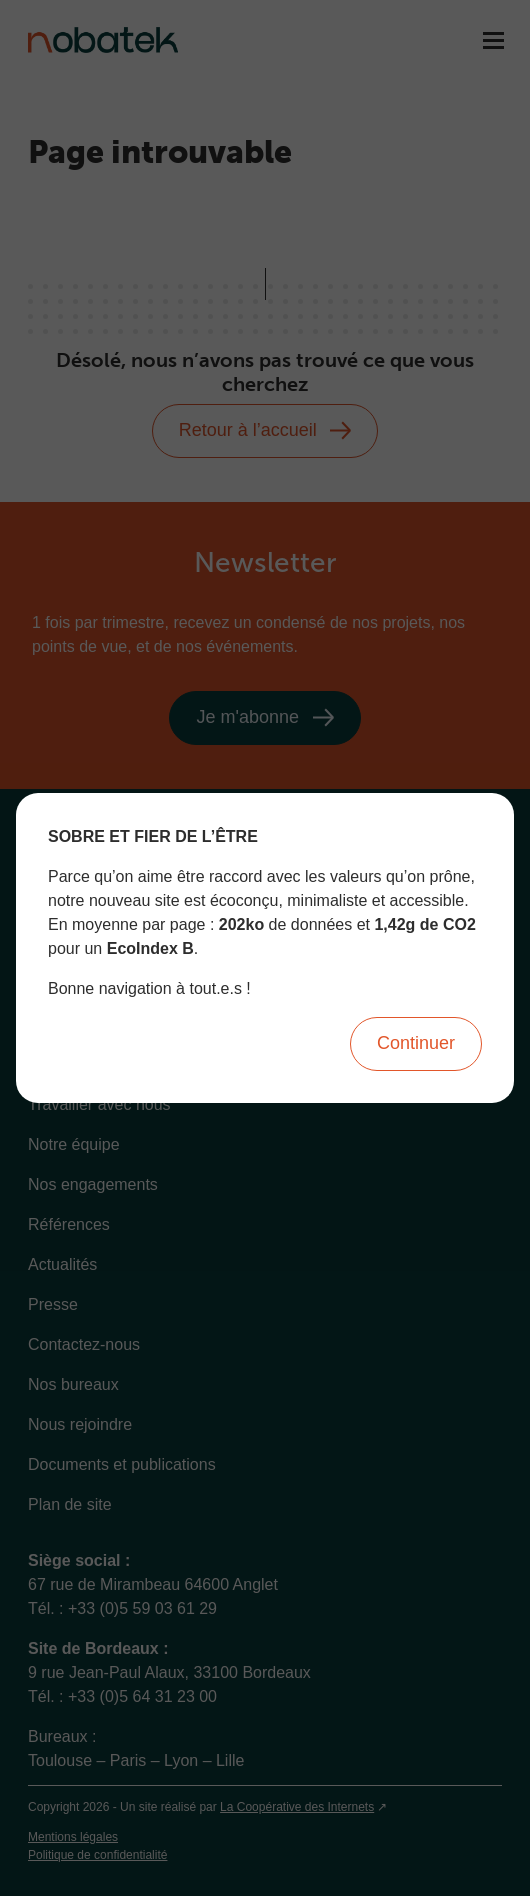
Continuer (416, 1043)
